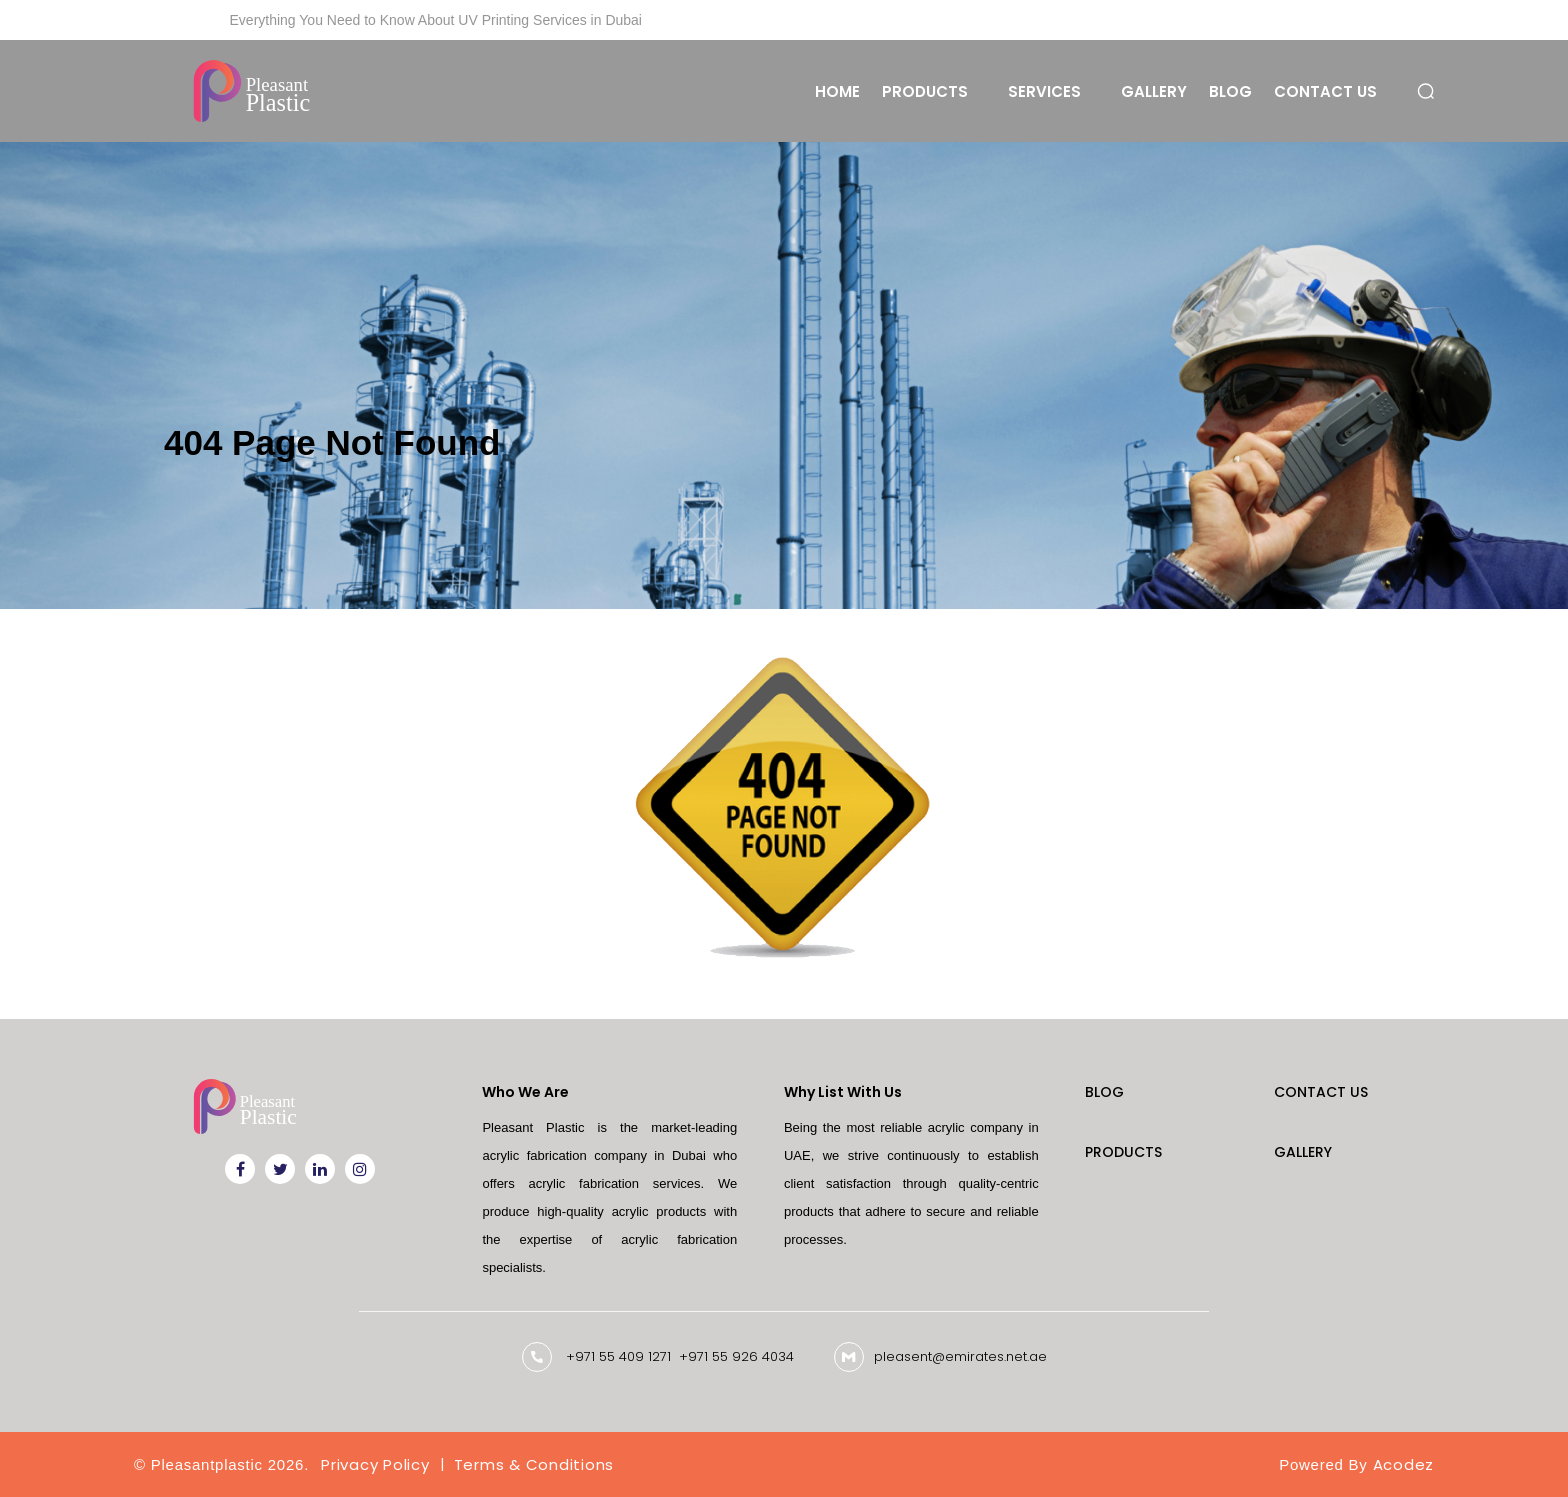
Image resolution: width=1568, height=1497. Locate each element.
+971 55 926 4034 (736, 1356)
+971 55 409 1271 (618, 1356)
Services (1044, 91)
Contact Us (1325, 91)
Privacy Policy (375, 1464)
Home (837, 91)
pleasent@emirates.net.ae (960, 1356)
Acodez (1404, 1464)
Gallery (1154, 91)
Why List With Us (843, 1092)
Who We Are (525, 1092)
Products (925, 91)
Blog (1230, 91)
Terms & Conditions (534, 1464)
